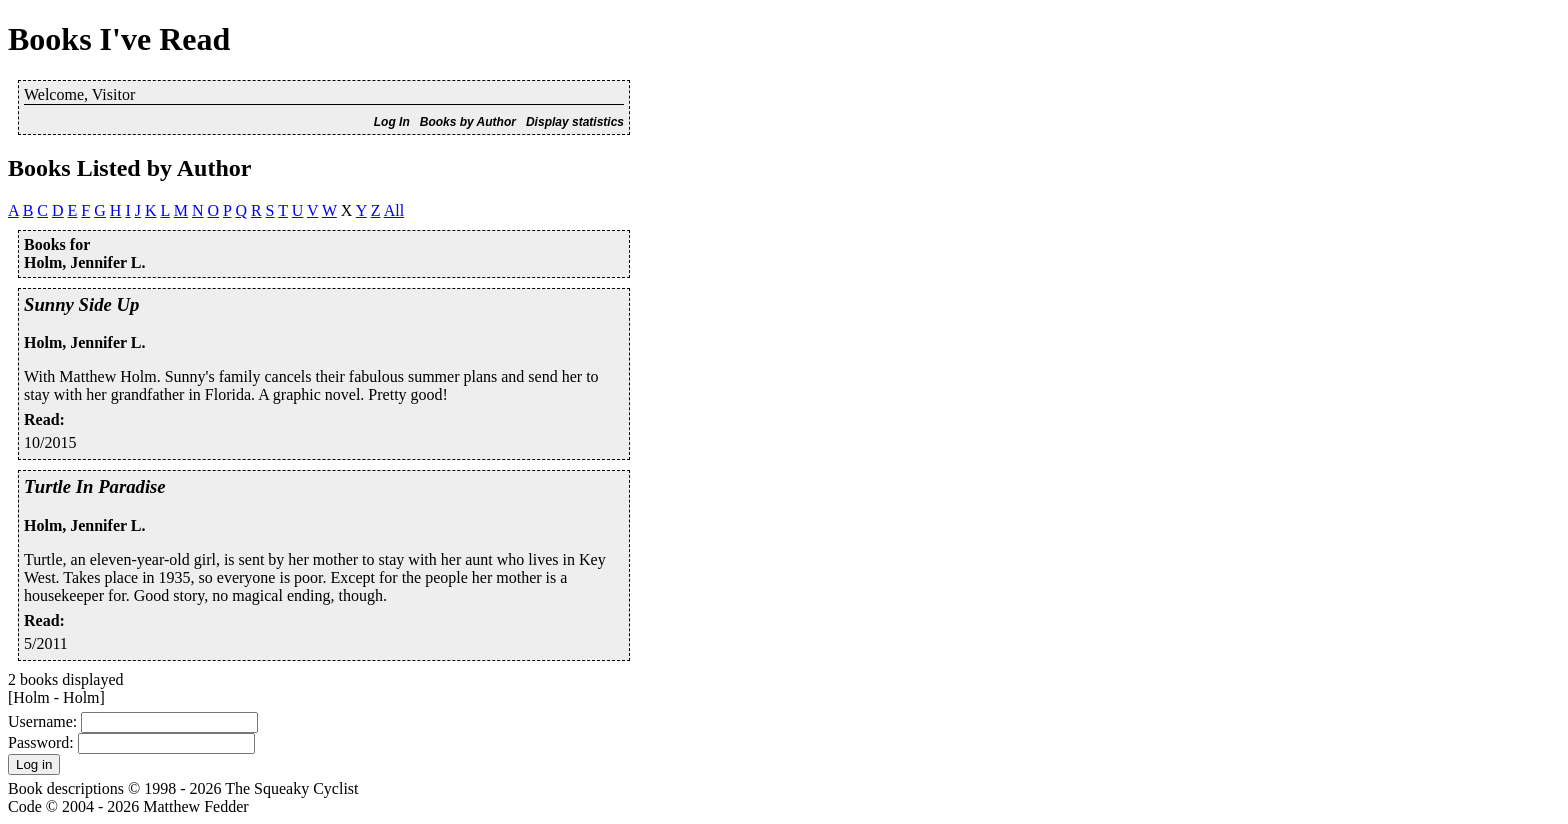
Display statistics (575, 122)
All (394, 210)
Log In (392, 122)
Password (38, 742)
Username (40, 721)
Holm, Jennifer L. (84, 342)
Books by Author (468, 122)
